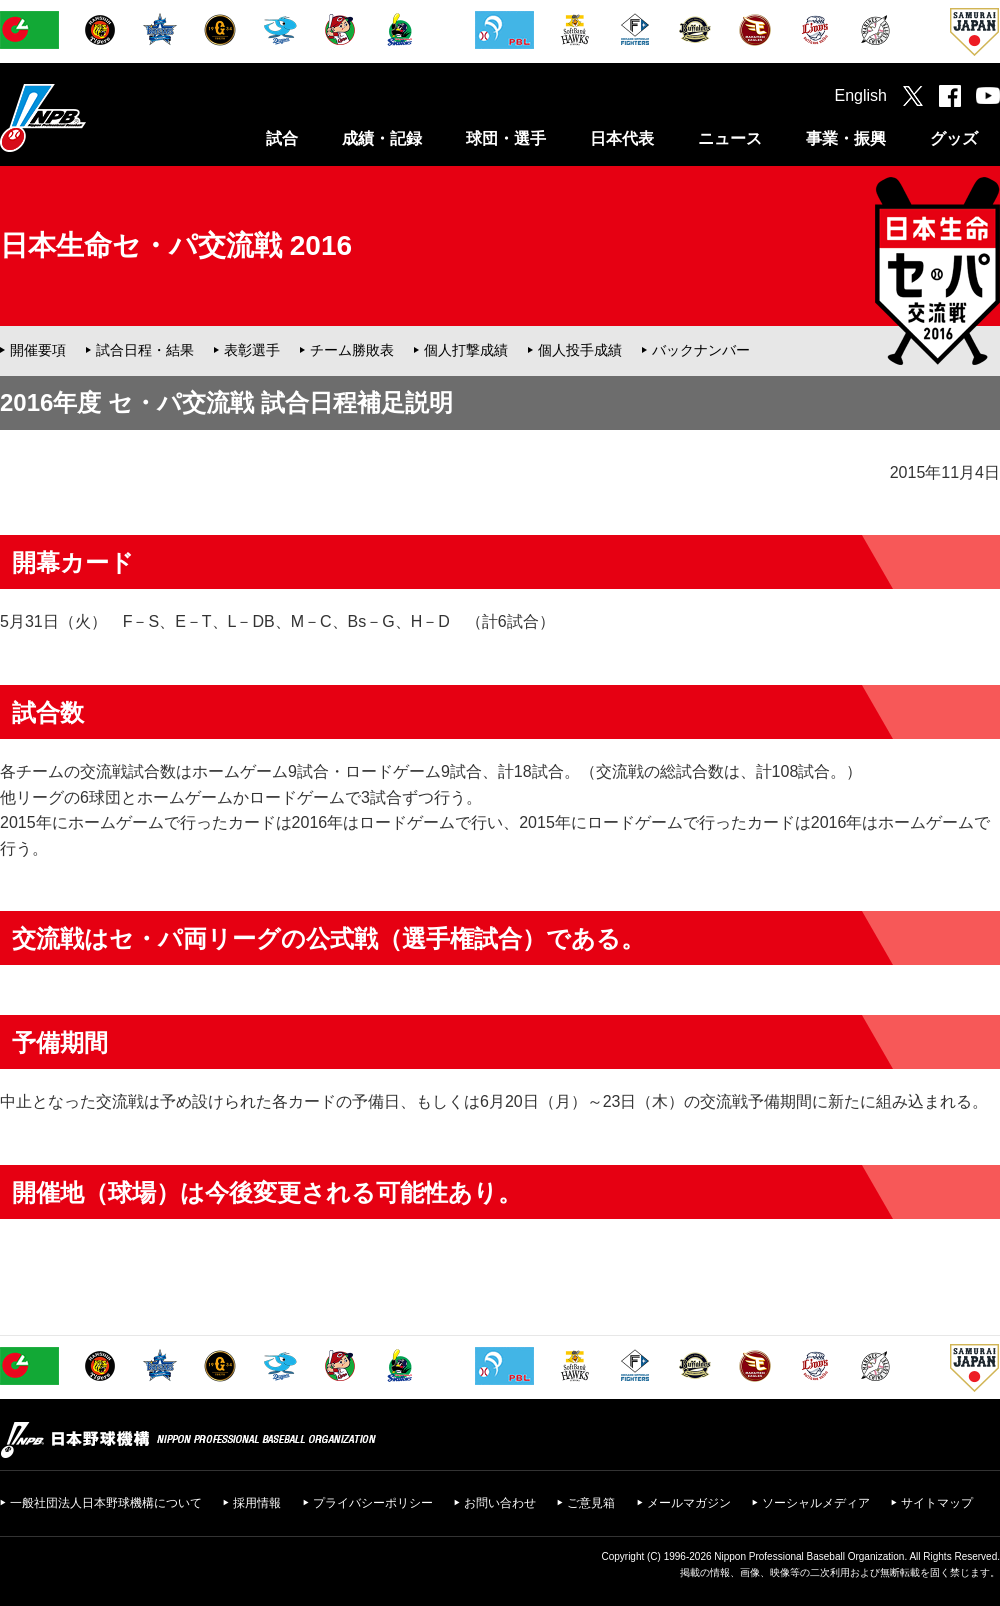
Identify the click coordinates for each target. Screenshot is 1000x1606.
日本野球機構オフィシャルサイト (93, 117)
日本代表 (622, 138)
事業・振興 (846, 138)
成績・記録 (382, 138)
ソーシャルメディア (816, 1503)
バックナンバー (701, 350)
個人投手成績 (580, 350)
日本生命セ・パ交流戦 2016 (176, 245)
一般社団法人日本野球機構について (106, 1503)
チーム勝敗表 (352, 350)
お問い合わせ (500, 1503)
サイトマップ (937, 1503)
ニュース (730, 138)
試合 (282, 138)
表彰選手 (252, 350)
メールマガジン (689, 1503)
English (861, 95)
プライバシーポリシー (373, 1503)
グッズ (954, 138)
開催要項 (38, 350)
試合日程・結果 (145, 350)
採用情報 (257, 1503)
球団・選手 (506, 138)
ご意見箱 (591, 1503)
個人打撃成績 (466, 350)
